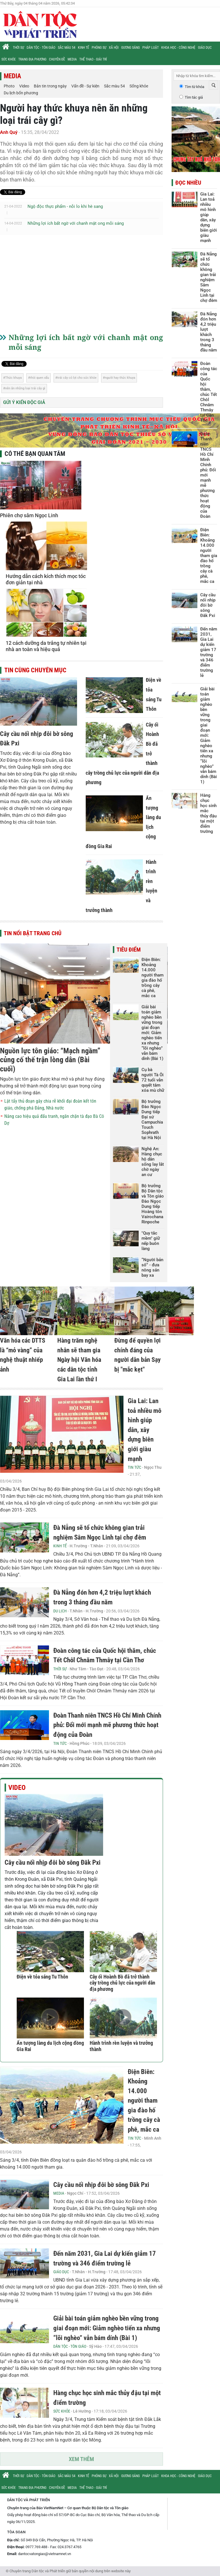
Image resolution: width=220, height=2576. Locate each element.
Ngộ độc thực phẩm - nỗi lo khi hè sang (65, 206)
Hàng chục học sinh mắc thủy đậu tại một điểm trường (208, 813)
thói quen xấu (39, 378)
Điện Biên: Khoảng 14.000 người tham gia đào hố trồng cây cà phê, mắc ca (153, 977)
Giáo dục (205, 48)
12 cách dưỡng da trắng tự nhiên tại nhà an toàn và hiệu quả (46, 646)
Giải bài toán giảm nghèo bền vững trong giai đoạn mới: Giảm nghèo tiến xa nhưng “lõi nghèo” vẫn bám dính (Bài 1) (152, 1032)
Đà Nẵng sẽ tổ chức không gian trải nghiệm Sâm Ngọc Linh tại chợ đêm (208, 277)
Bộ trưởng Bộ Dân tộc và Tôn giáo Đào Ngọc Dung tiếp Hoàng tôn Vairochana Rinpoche (153, 1203)
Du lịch (60, 1611)
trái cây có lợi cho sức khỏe (77, 378)
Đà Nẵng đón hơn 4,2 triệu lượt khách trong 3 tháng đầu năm (208, 332)
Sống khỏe (138, 86)
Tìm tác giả (194, 97)
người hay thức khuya (120, 378)
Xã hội (114, 48)
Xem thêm (81, 2459)
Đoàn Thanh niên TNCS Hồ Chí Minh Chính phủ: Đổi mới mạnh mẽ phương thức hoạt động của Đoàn (107, 1725)
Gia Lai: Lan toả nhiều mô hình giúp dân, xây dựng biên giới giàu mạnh (144, 1430)
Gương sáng (130, 48)
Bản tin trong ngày (50, 86)
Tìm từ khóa (194, 87)
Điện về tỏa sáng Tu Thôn (42, 1977)
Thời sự (18, 48)
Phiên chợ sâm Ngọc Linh (29, 515)
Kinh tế (83, 48)
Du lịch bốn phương (21, 93)
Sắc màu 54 (66, 48)
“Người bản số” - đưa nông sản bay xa (152, 1267)
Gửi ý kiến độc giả (24, 402)
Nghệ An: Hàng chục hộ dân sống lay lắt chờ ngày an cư (153, 1161)
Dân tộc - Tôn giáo (41, 48)
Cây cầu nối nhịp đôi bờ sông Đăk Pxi (53, 1862)
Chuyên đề (57, 59)
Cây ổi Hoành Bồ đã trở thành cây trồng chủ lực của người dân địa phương (122, 1983)
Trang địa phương (32, 59)
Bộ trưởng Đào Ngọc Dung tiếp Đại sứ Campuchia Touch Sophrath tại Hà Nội (152, 1119)
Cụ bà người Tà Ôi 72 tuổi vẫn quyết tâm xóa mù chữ (153, 1080)
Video (24, 86)
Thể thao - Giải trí (93, 59)
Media (72, 59)
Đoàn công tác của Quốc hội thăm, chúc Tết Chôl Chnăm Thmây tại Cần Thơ (208, 392)
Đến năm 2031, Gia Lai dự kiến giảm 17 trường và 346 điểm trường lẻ (208, 652)
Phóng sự (99, 48)
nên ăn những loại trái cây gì (25, 388)
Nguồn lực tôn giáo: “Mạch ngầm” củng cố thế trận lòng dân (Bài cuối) (50, 1059)
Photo (9, 86)
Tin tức (134, 1467)
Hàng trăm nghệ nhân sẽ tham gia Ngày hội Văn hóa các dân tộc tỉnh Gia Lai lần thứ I (79, 1359)
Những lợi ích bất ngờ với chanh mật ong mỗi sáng (76, 223)
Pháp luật (150, 48)
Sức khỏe (8, 59)
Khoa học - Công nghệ (178, 48)
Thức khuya (13, 378)
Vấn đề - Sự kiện (85, 86)
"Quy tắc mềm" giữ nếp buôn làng (151, 1241)
